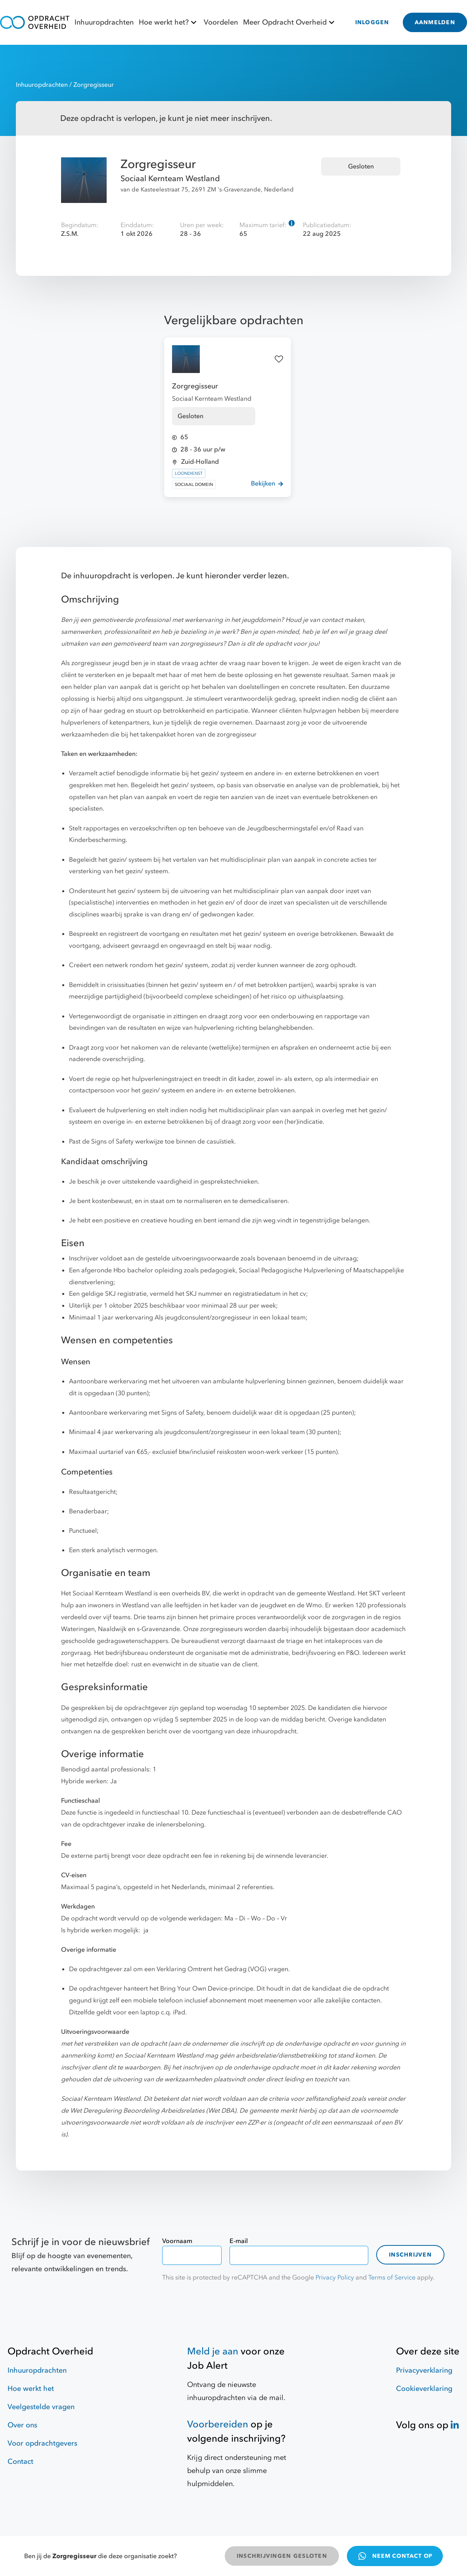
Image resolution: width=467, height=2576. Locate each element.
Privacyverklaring (424, 2370)
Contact (20, 2462)
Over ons (22, 2425)
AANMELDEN (435, 22)
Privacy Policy (335, 2277)
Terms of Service (391, 2277)
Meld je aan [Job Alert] (212, 2351)
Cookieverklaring (424, 2389)
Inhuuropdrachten (104, 22)
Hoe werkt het (31, 2389)
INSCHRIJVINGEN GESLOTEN (282, 2556)
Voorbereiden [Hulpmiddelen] (217, 2424)
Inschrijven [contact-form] (410, 2255)
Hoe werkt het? (169, 22)
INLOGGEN (372, 22)
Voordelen (221, 22)
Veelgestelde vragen (41, 2407)
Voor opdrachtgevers (42, 2443)
